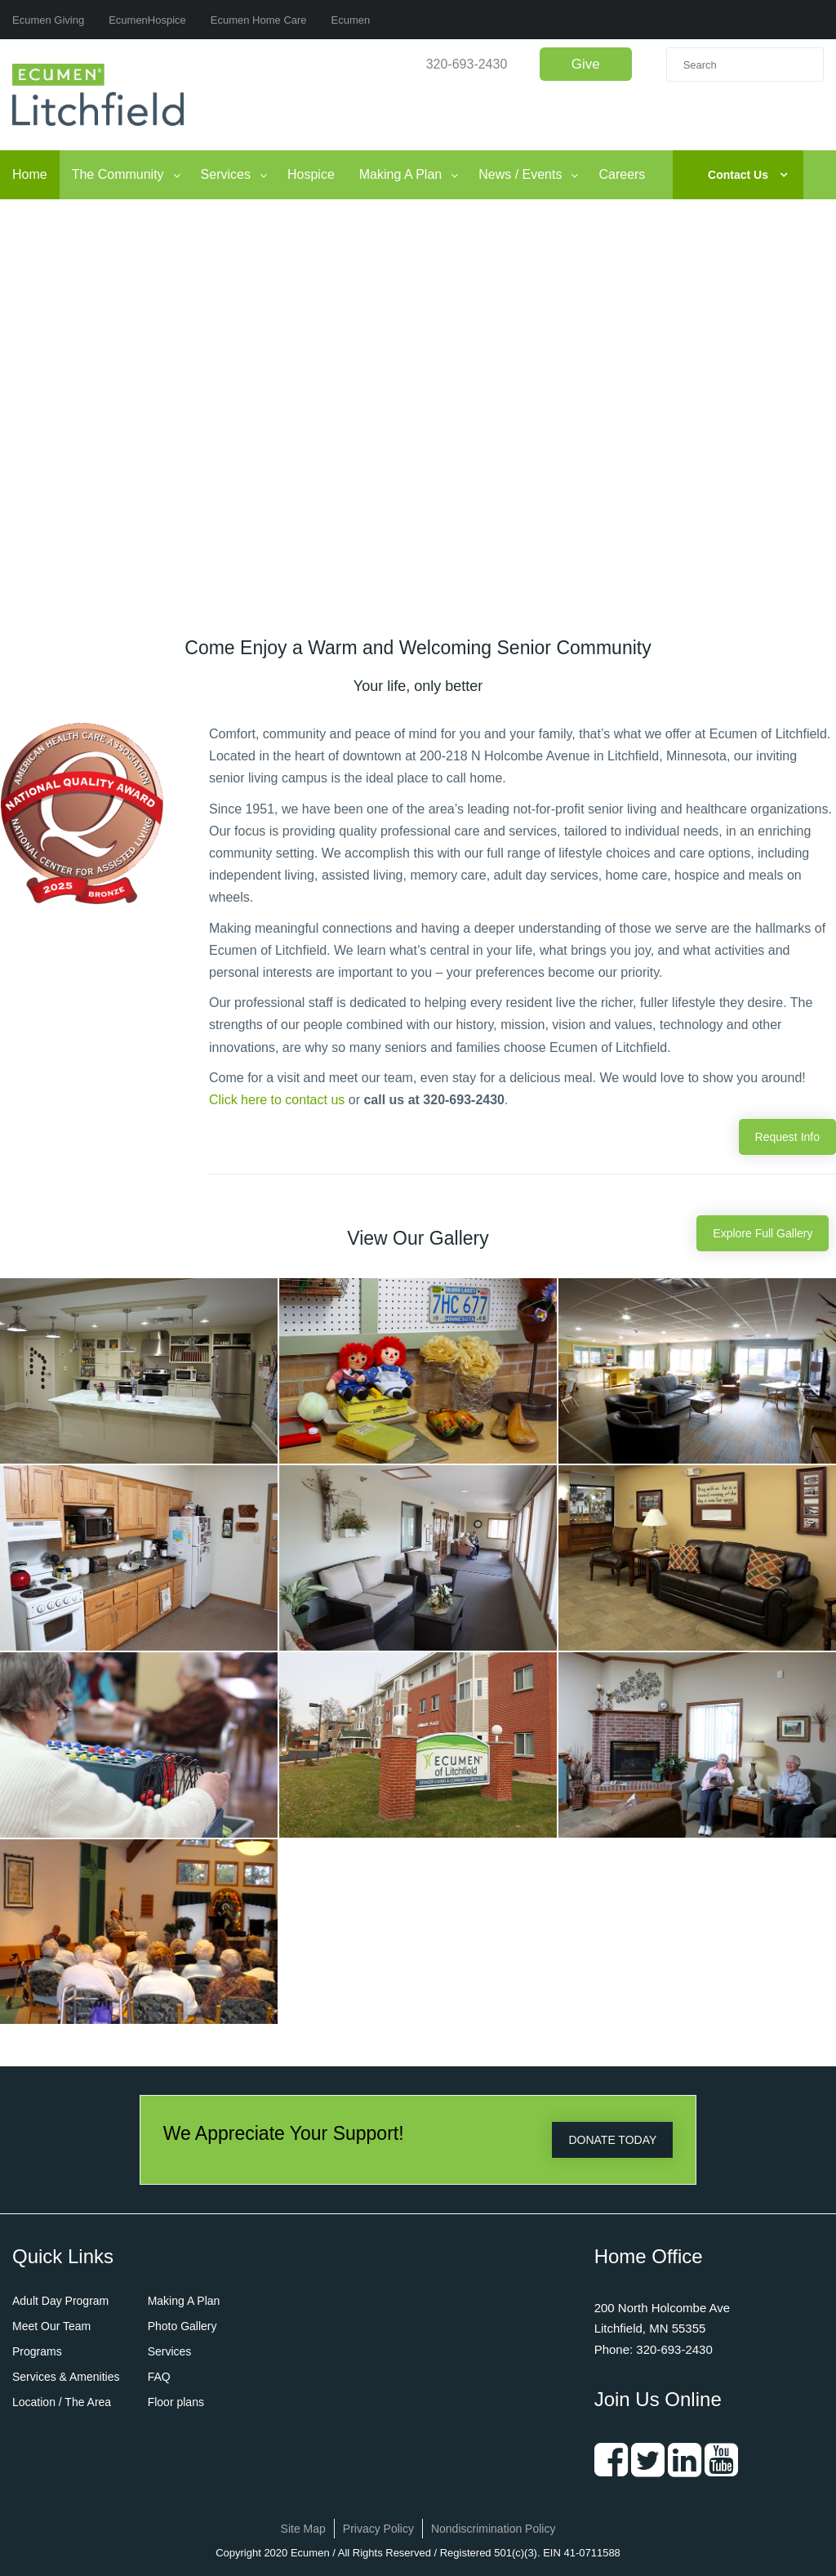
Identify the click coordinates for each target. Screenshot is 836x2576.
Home (29, 174)
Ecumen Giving (48, 20)
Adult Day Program (60, 2300)
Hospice (311, 174)
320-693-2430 (467, 64)
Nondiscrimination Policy (493, 2528)
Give (585, 64)
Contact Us (738, 174)
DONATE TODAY (612, 2139)
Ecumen (351, 20)
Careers (621, 174)
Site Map (303, 2528)
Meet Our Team (51, 2326)
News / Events (520, 174)
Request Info (787, 1136)
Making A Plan (400, 174)
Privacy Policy (378, 2528)
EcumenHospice (147, 20)
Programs (37, 2351)
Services (226, 174)
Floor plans (176, 2402)
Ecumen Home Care (259, 20)
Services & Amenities (66, 2376)
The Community (118, 174)
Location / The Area (61, 2402)
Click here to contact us (277, 1100)
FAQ (159, 2376)
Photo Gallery (182, 2326)
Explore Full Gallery (762, 1233)
